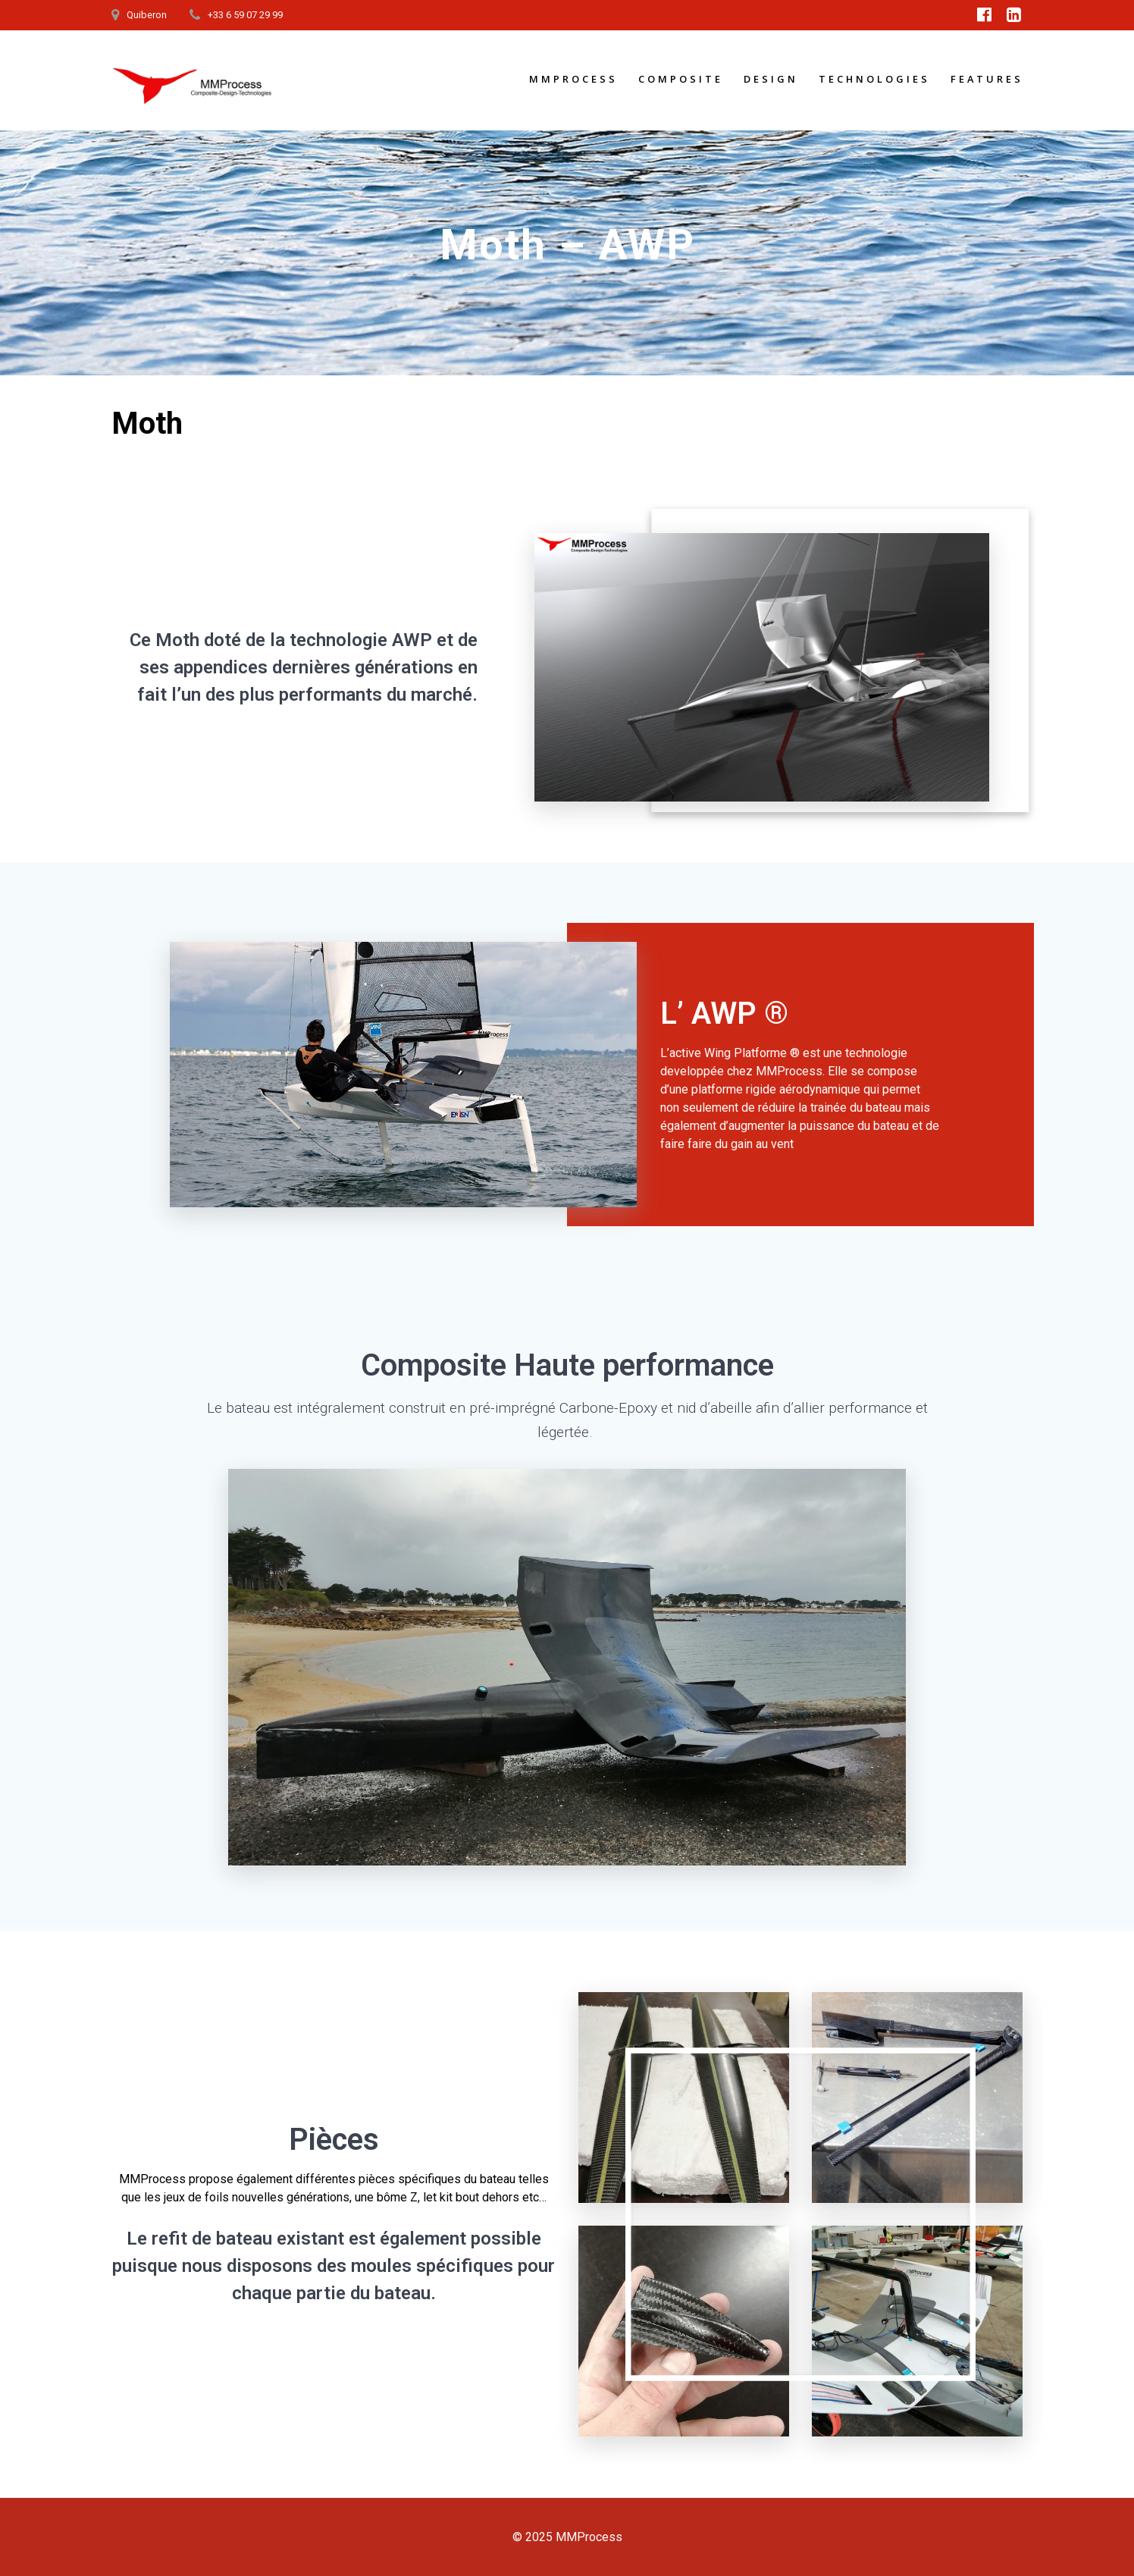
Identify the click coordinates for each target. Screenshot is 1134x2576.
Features (987, 79)
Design (771, 79)
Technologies (874, 79)
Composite (680, 79)
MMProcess (573, 79)
